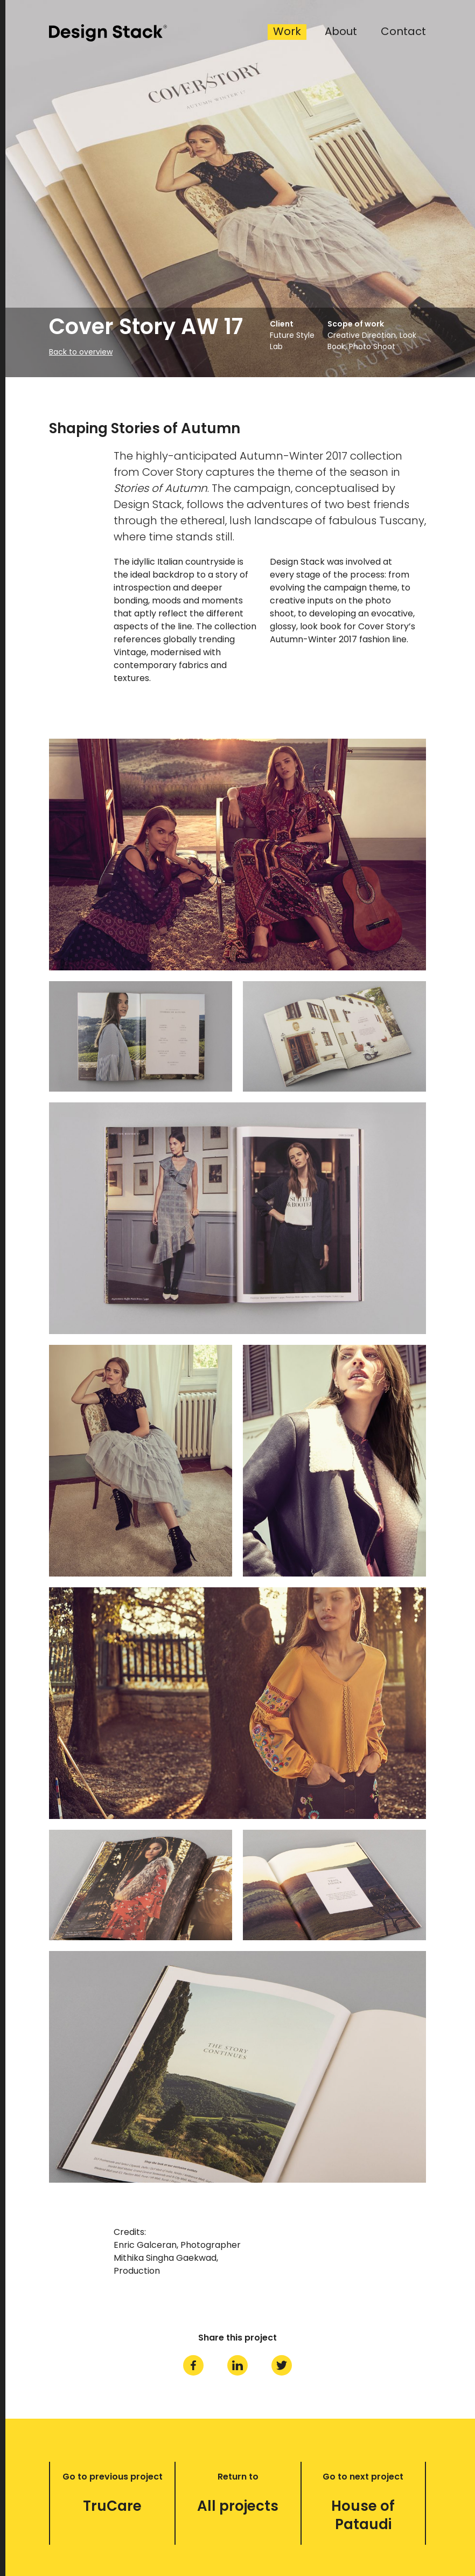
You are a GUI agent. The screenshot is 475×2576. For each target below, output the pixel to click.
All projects (237, 2506)
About (341, 31)
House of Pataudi (363, 2515)
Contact (403, 31)
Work (287, 31)
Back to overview (81, 352)
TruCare (112, 2506)
